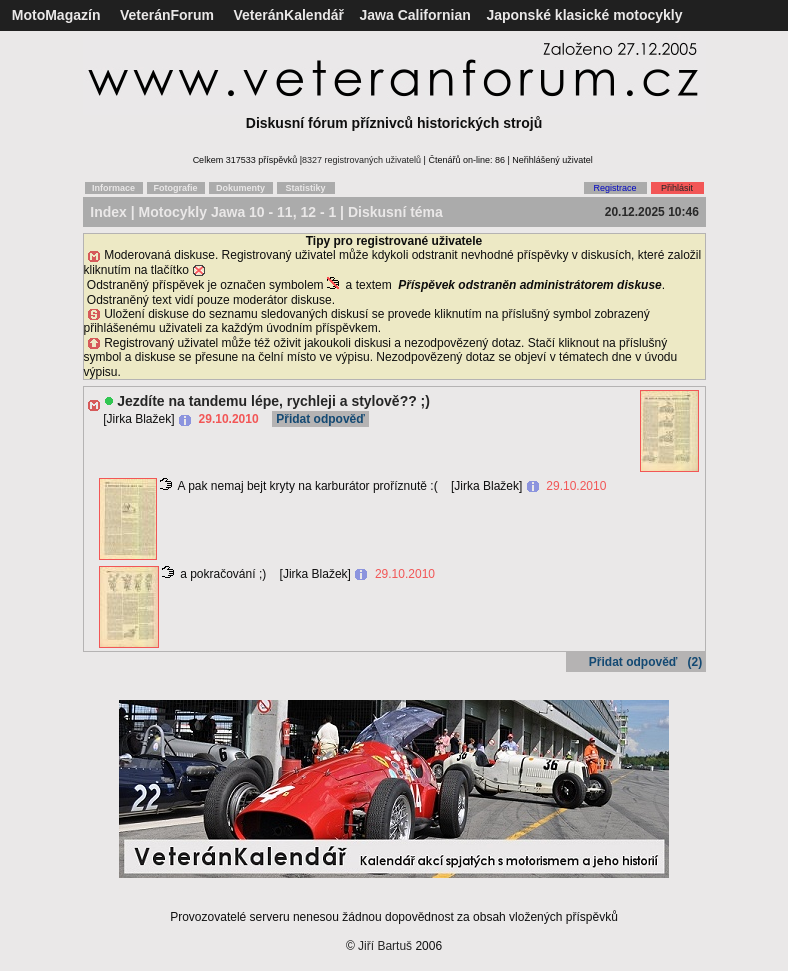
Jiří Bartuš (385, 946)
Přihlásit (677, 188)
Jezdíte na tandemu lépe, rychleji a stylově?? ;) (273, 401)
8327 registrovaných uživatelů (361, 160)
